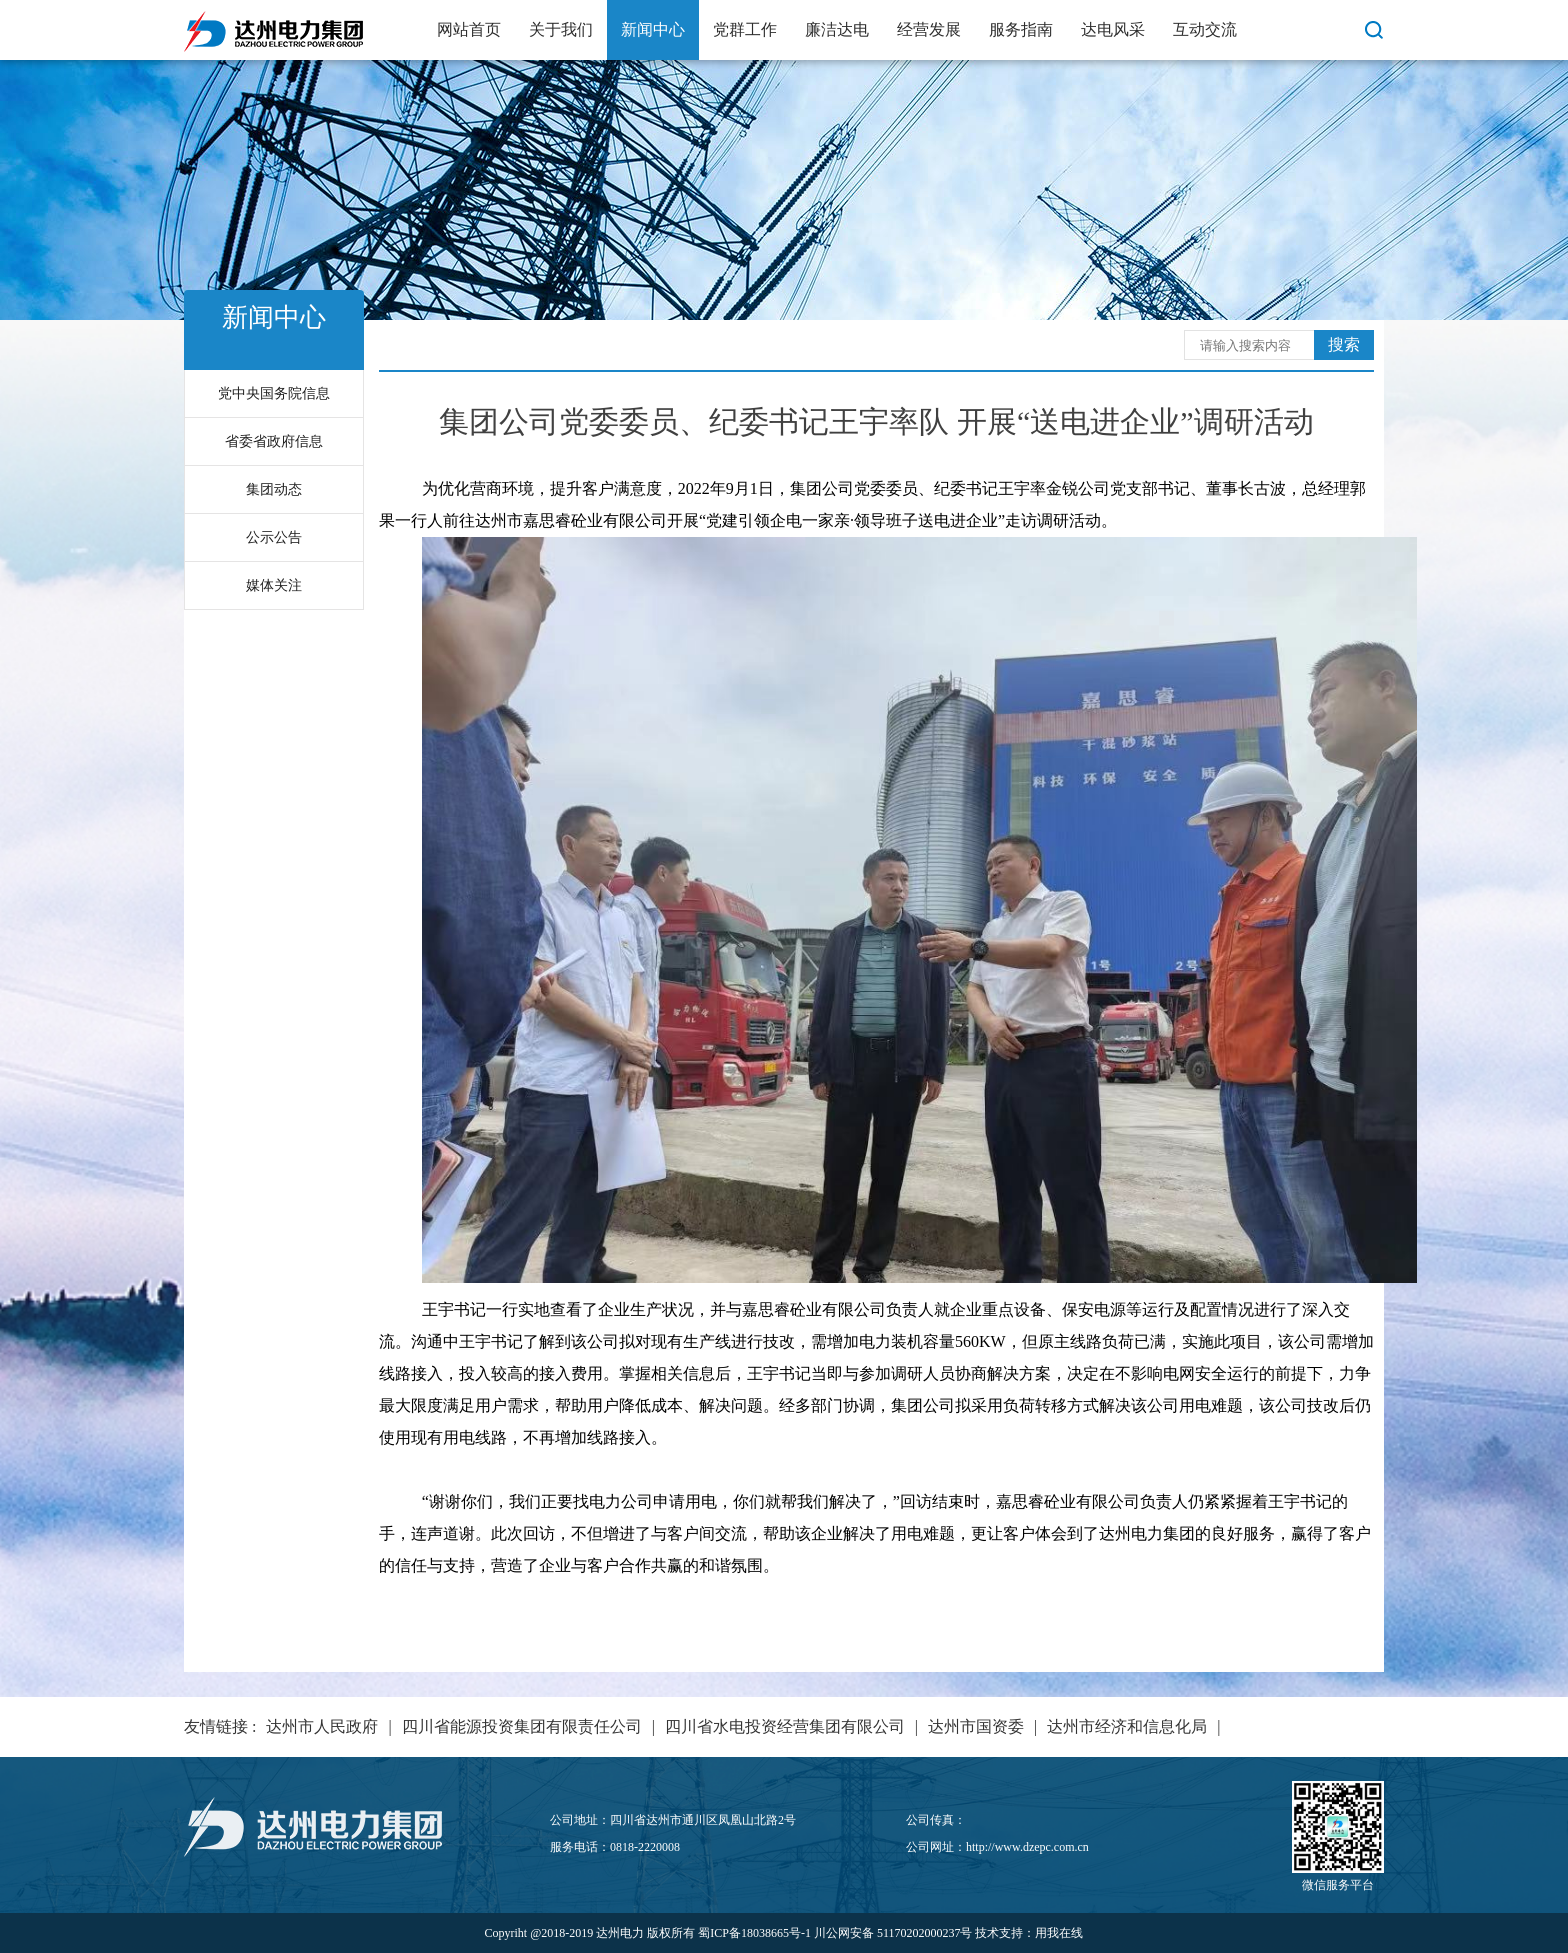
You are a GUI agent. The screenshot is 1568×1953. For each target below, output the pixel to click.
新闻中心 (653, 29)
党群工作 (745, 29)
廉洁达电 (837, 29)
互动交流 (1205, 29)
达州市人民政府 (322, 1726)
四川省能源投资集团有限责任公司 (522, 1726)
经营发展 (929, 29)
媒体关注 (274, 585)
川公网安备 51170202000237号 (893, 1933)
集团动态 (274, 489)
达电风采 (1113, 29)
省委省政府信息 (274, 441)
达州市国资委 (976, 1726)
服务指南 (1021, 29)
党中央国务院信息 (274, 393)
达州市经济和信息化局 (1127, 1726)
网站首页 (469, 29)
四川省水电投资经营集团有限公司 (785, 1726)
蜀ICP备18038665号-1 (754, 1933)
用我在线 (1059, 1933)
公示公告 (274, 537)
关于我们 (561, 29)
